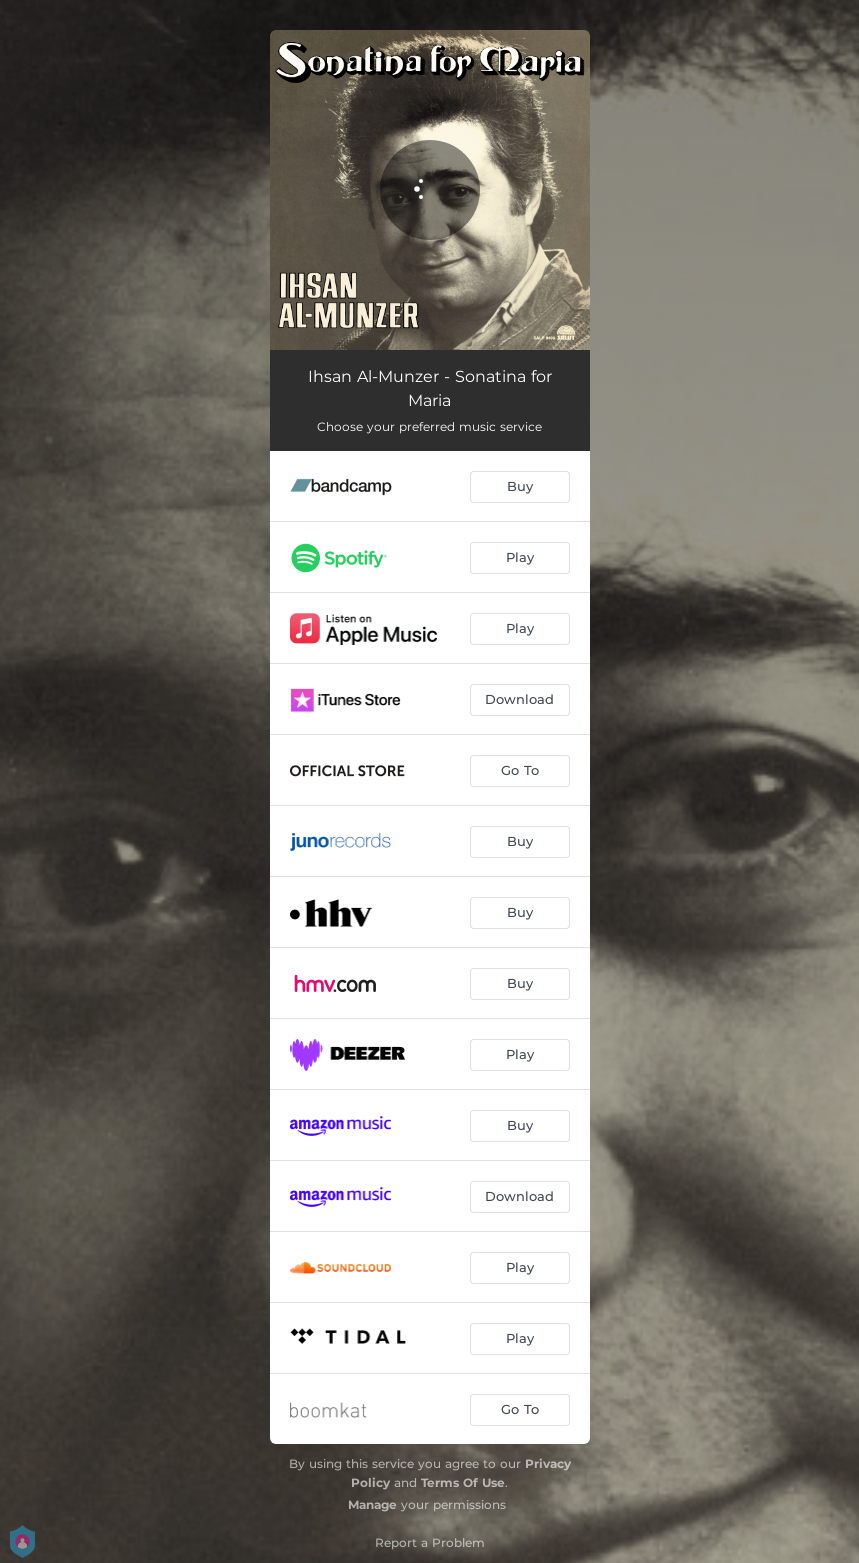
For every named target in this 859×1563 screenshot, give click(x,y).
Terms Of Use (463, 1482)
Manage (372, 1504)
